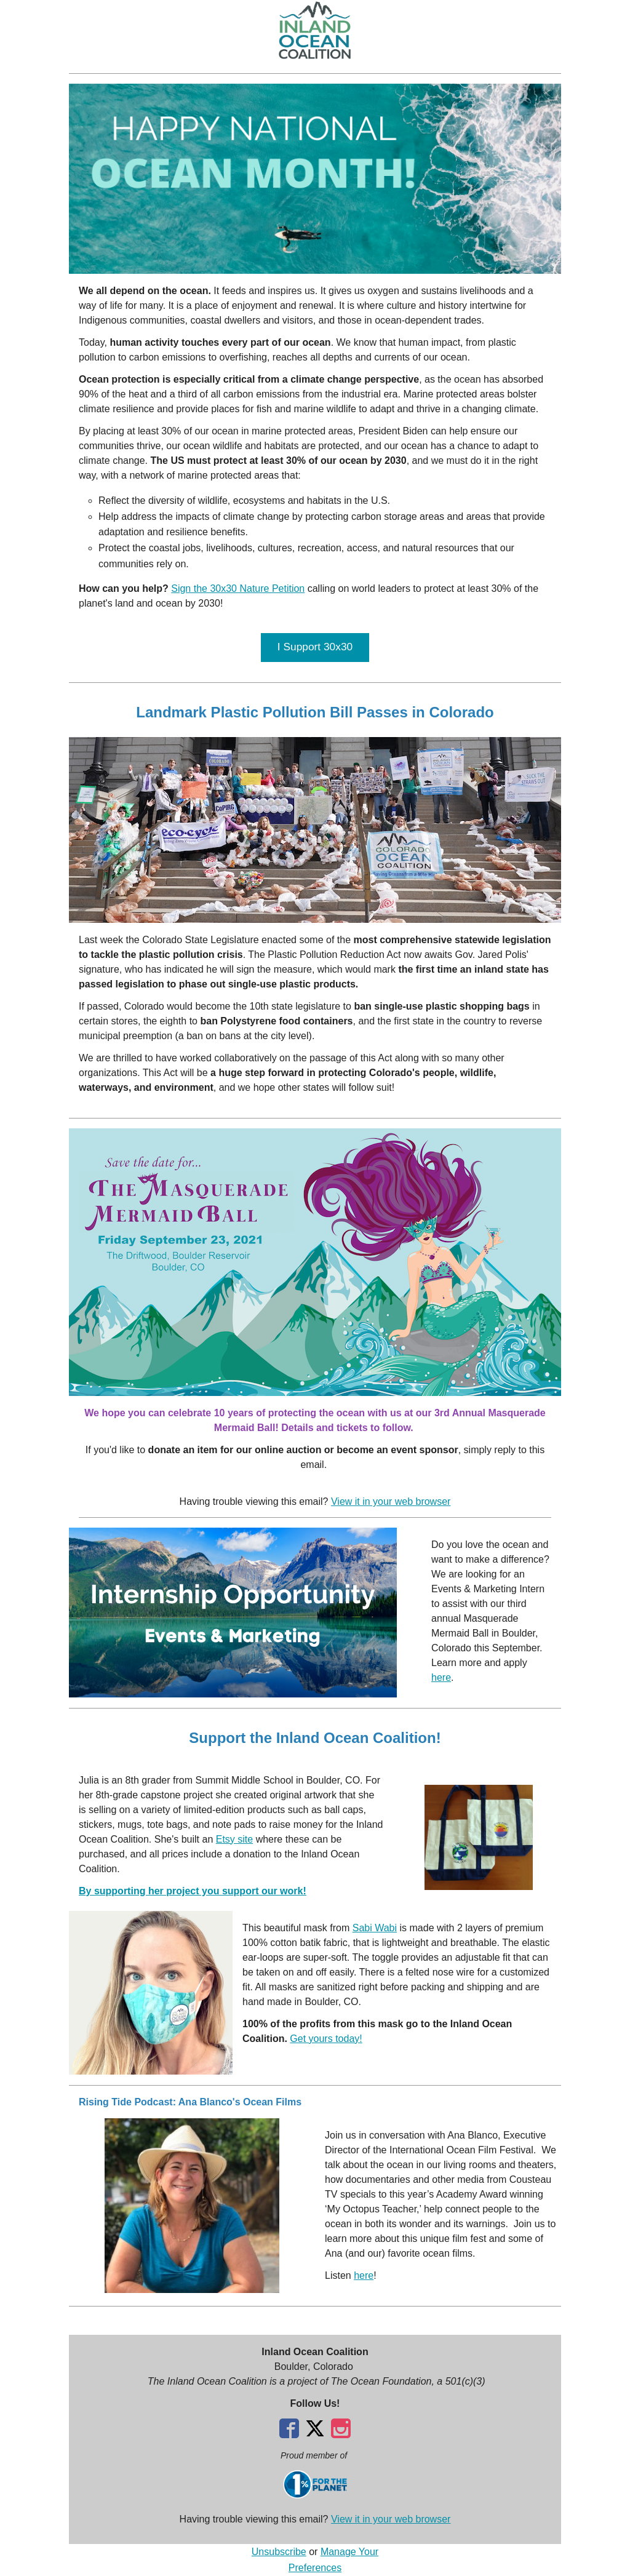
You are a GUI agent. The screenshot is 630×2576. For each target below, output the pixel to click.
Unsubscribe (279, 2551)
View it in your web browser (390, 1501)
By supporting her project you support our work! (192, 1891)
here (441, 1677)
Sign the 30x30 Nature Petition (238, 588)
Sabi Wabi (375, 1928)
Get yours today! (326, 2038)
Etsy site (234, 1839)
